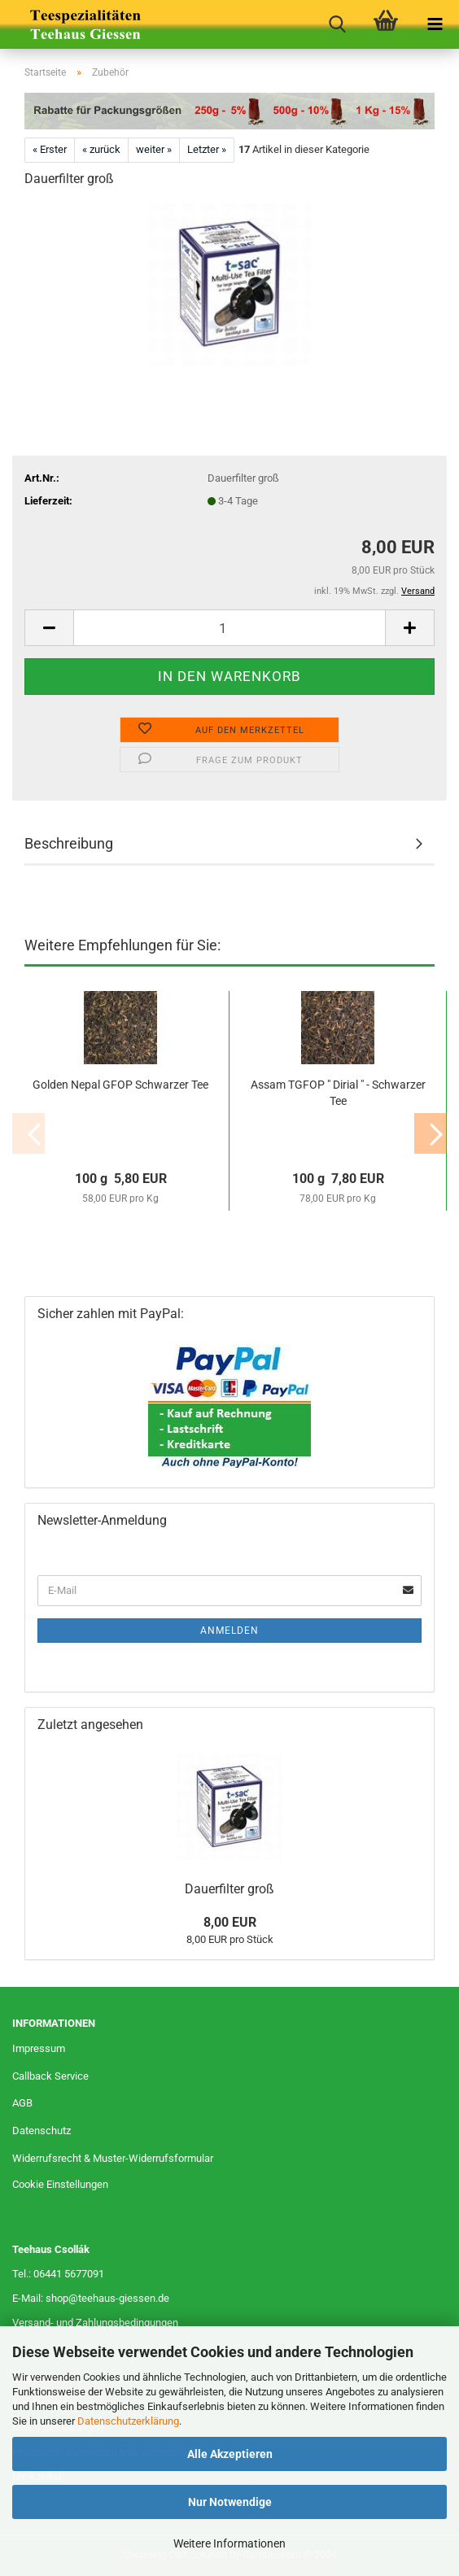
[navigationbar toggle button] (434, 24)
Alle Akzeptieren (230, 2453)
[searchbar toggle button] (337, 24)
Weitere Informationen (229, 2543)
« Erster (50, 149)
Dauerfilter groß (229, 1889)
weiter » (154, 149)
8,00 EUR (229, 1922)
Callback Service (50, 2076)
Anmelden (229, 1630)
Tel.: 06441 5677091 (58, 2274)
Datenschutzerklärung (128, 2421)
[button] (48, 627)
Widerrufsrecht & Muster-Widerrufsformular (112, 2158)
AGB (22, 2103)
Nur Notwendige (230, 2501)
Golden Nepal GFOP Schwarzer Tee (120, 1084)
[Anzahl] (229, 627)
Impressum (38, 2048)
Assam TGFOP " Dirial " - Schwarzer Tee (338, 1092)
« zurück (101, 149)
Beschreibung (68, 843)
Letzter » (206, 149)
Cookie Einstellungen (60, 2184)
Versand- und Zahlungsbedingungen (95, 2322)
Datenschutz (41, 2130)
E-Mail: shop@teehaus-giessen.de (90, 2298)
